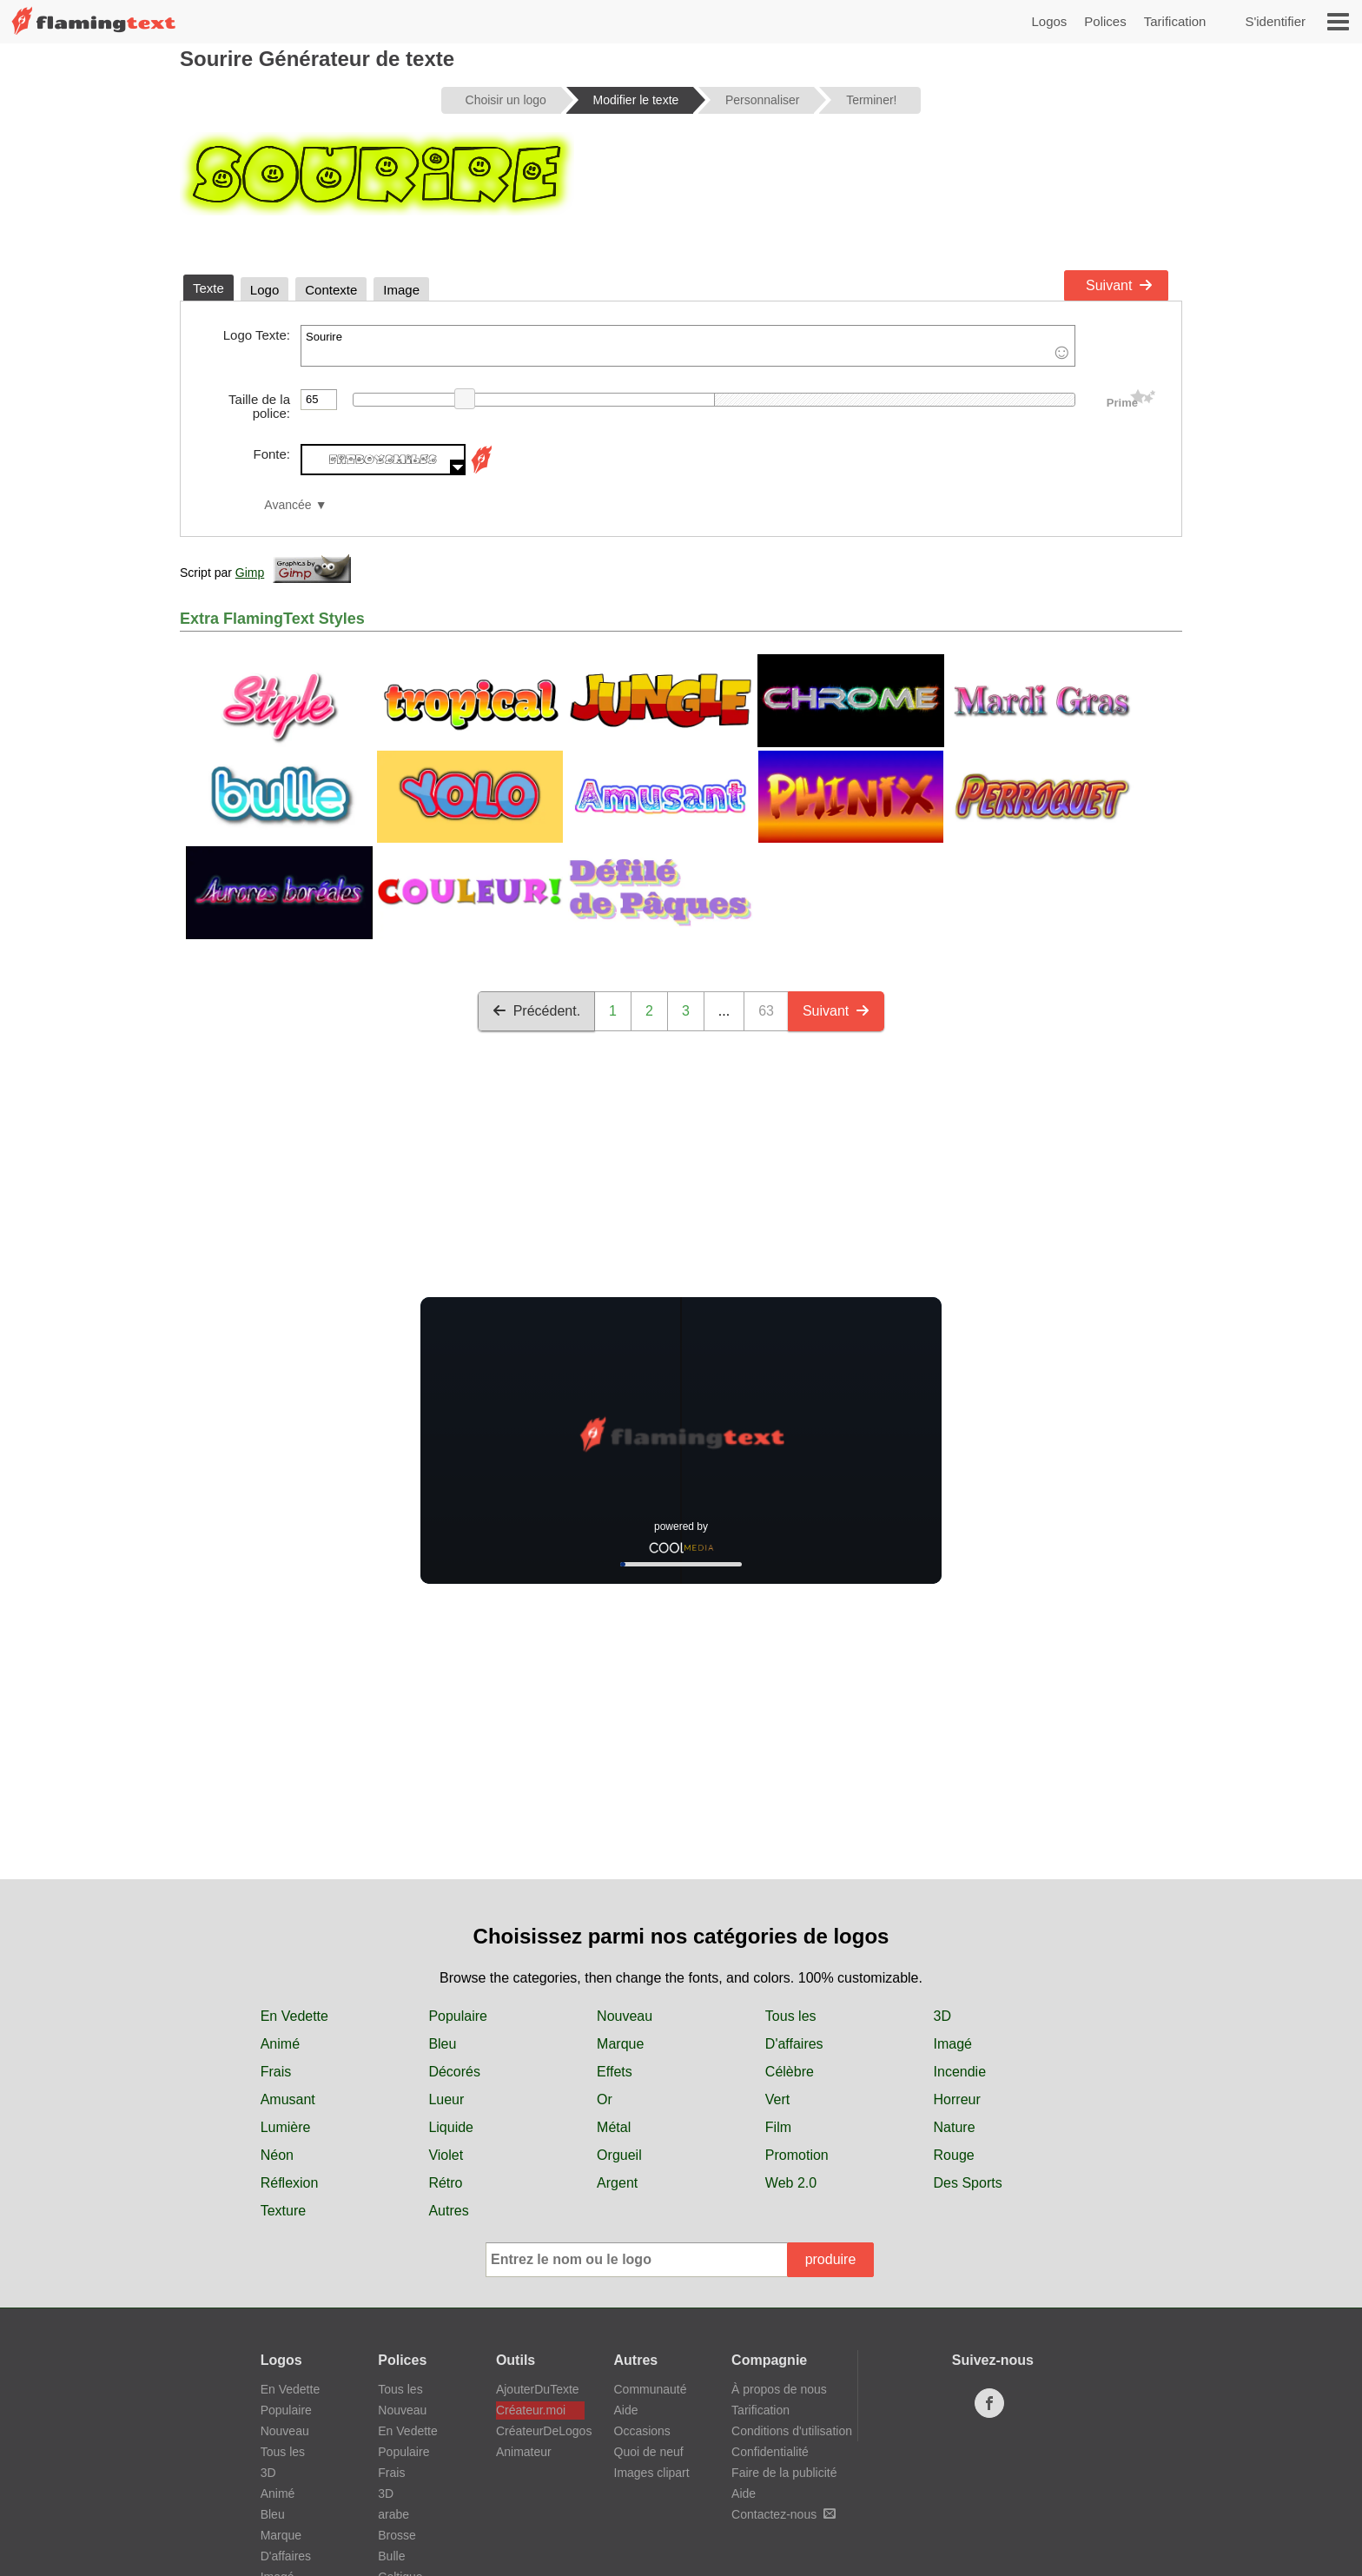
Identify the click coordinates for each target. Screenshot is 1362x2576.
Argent (617, 2182)
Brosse (397, 2535)
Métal (614, 2127)
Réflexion (290, 2182)
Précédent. (536, 1010)
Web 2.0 (791, 2182)
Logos (1049, 21)
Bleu (442, 2043)
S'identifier (1275, 21)
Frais (276, 2071)
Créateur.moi (530, 2410)
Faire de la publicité (783, 2473)
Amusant (288, 2099)
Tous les (791, 2016)
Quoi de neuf (649, 2452)
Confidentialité (770, 2452)
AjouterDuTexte (537, 2389)
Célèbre (789, 2071)
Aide (626, 2410)
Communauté (650, 2389)
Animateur (524, 2452)
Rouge (954, 2155)
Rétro (445, 2182)
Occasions (642, 2431)
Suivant (1119, 285)
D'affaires (794, 2043)
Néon (277, 2155)
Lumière (286, 2127)
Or (604, 2099)
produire (830, 2259)
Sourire (687, 346)
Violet (445, 2155)
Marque (620, 2043)
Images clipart (652, 2473)
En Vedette (294, 2016)
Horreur (957, 2099)
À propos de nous (779, 2389)
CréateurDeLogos (540, 2431)
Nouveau (624, 2016)
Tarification (1175, 21)
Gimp (249, 572)
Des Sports (968, 2182)
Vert (777, 2099)
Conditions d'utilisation (791, 2431)
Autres (448, 2210)
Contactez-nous (783, 2514)
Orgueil (619, 2155)
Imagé (953, 2043)
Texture (283, 2210)
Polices (1105, 21)
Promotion (797, 2155)
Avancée (287, 505)
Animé (280, 2043)
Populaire (457, 2016)
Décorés (454, 2071)
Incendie (960, 2071)
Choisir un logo (506, 100)
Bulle (391, 2556)
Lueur (446, 2099)
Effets (614, 2071)
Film (778, 2127)
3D (942, 2016)
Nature (954, 2127)
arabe (393, 2514)
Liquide (450, 2127)
